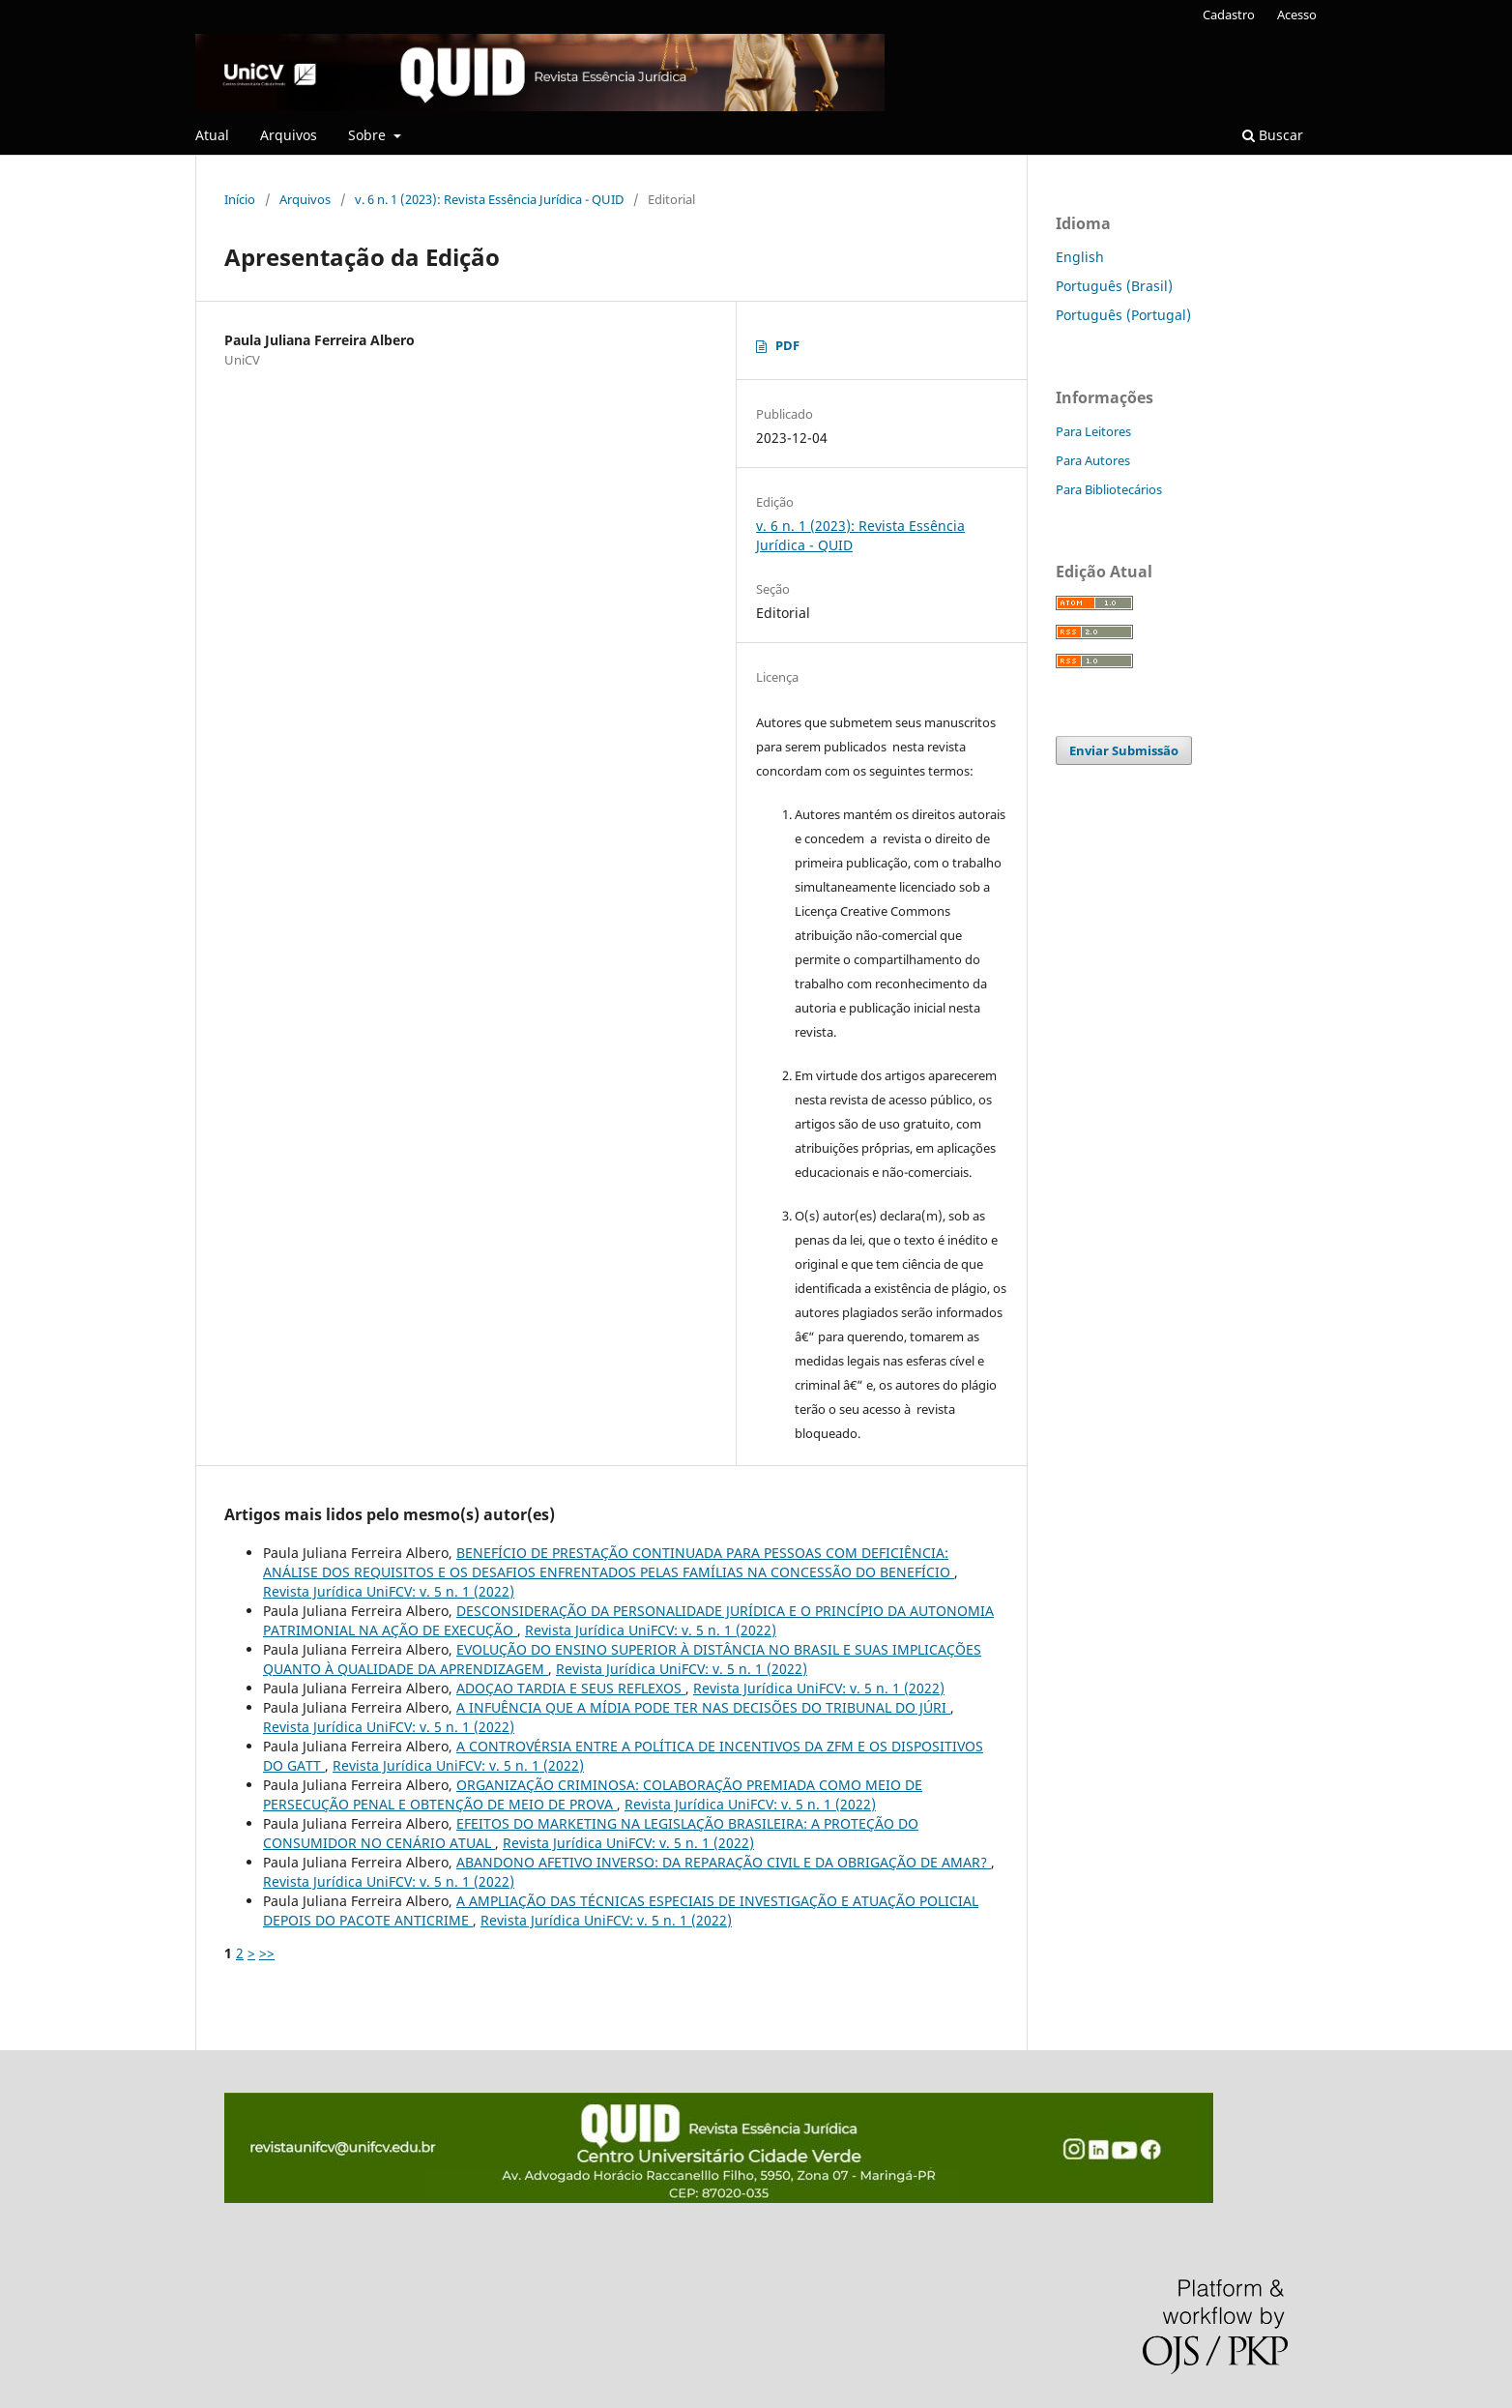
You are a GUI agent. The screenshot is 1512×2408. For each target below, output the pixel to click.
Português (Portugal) (1123, 315)
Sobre (369, 135)
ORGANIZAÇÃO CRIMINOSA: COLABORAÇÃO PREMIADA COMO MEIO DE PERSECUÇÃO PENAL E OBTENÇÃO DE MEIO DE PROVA (592, 1794)
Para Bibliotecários (1109, 489)
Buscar (1272, 135)
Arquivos (288, 135)
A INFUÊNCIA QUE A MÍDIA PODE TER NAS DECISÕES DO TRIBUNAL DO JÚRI (703, 1707)
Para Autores (1093, 460)
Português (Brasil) (1114, 286)
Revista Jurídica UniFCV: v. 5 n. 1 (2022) (388, 1591)
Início (239, 199)
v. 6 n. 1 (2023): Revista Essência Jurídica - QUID (489, 199)
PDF (787, 345)
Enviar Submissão (1123, 750)
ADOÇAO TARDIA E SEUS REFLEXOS (570, 1688)
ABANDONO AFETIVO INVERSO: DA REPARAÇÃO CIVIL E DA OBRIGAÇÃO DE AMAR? (723, 1862)
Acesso (1297, 14)
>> (267, 1953)
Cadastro (1229, 14)
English (1080, 257)
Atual (212, 135)
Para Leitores (1093, 431)
